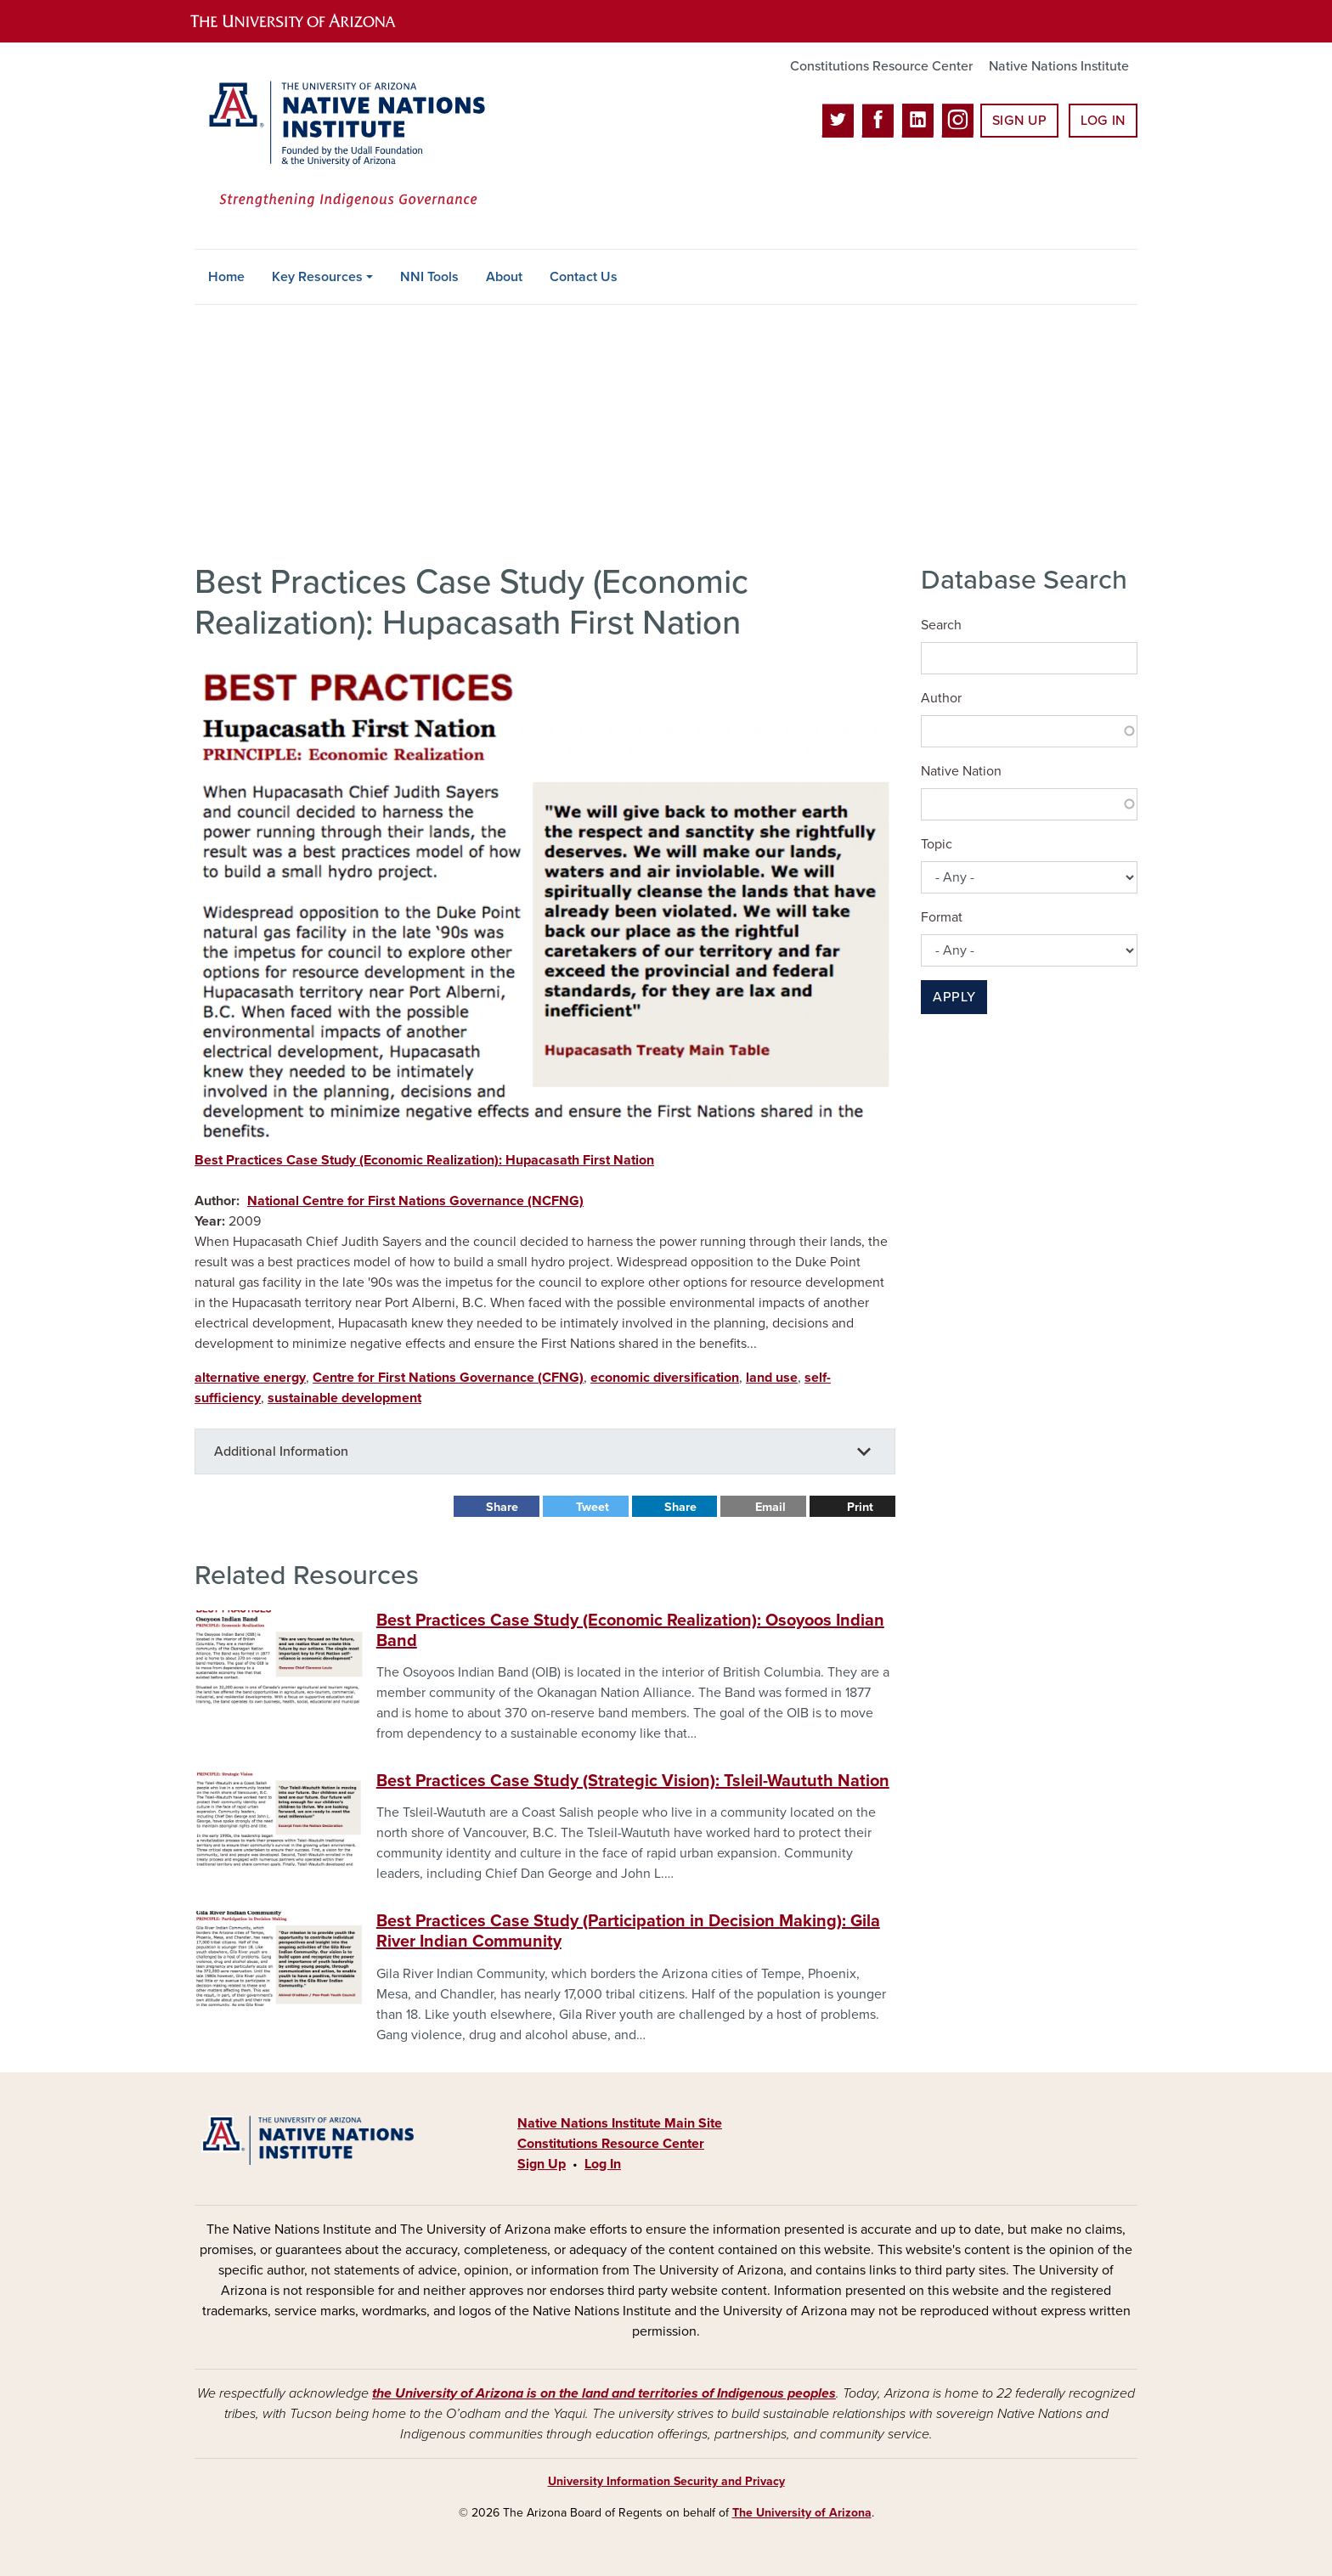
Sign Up (1019, 120)
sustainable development (344, 1397)
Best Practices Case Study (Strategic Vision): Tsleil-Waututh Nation (632, 1781)
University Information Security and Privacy (666, 2481)
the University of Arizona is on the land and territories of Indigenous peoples (604, 2393)
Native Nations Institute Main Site (619, 2123)
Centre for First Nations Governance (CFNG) (448, 1377)
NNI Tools (429, 276)
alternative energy (250, 1377)
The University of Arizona (802, 2513)
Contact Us (584, 276)
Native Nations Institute (1059, 66)
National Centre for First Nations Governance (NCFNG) (415, 1200)
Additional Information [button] (281, 1451)
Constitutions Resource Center (881, 66)
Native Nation (961, 771)
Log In (1103, 120)
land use (772, 1377)
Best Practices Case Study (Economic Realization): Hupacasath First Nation (424, 1160)
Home (226, 276)
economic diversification (664, 1377)
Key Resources (317, 276)
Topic (936, 844)
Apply (954, 997)
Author (941, 698)
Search (941, 625)
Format (941, 917)
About (504, 276)
